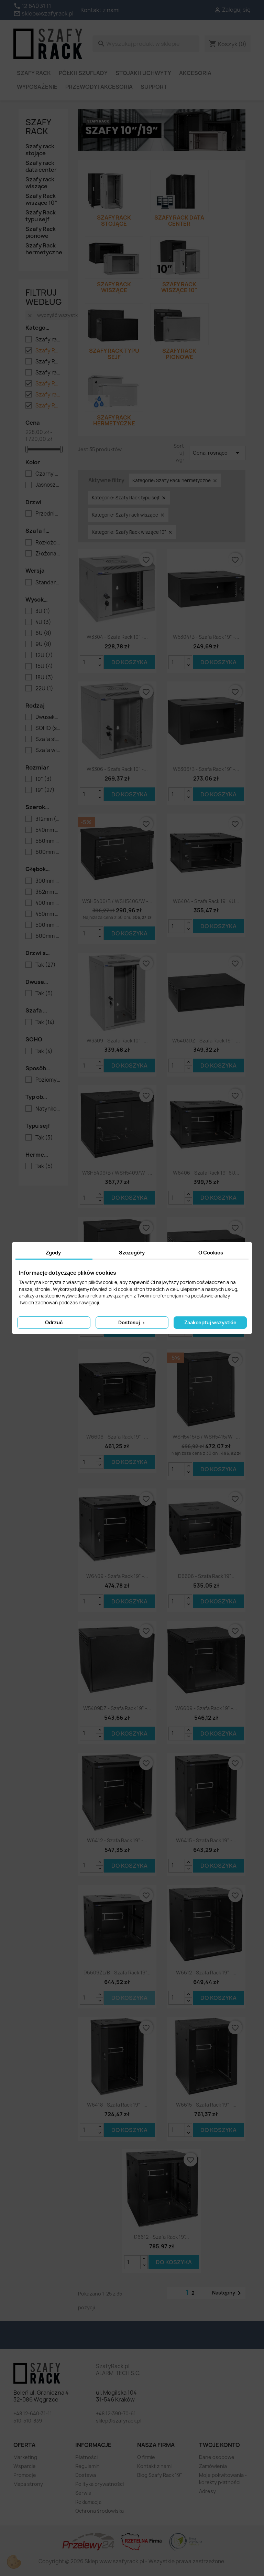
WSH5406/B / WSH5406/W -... (117, 901)
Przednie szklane (47, 513)
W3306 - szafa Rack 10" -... (117, 769)
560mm (47, 841)
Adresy (207, 2491)
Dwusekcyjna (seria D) (47, 717)
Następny (227, 2293)
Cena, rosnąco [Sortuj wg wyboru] (217, 453)
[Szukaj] (145, 43)
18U (44, 677)
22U (44, 688)
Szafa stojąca (47, 739)
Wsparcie (24, 2466)
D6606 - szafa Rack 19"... (206, 1576)
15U (44, 666)
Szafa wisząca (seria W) (47, 750)
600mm (47, 852)
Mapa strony (28, 2484)
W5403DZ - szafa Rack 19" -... (206, 1040)
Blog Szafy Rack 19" (159, 2475)
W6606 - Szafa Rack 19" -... (117, 1436)
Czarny (47, 473)
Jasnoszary (47, 484)
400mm (47, 903)
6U (43, 633)
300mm (47, 881)
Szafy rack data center (41, 166)
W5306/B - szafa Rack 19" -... (206, 769)
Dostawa (85, 2475)
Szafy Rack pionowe (40, 232)
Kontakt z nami (100, 10)
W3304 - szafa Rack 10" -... (117, 637)
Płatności (86, 2457)
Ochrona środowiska (99, 2511)
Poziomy (47, 1080)
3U (42, 611)
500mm (47, 925)
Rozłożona (47, 542)
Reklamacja (88, 2502)
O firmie (146, 2457)
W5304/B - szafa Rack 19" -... (206, 637)
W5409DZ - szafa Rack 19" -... (117, 1708)
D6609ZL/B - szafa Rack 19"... (117, 1972)
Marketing (25, 2457)
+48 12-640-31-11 (32, 2413)
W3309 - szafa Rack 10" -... (117, 1040)
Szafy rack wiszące (39, 183)
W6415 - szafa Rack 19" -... (206, 1840)
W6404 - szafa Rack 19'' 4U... (206, 901)
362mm (47, 892)
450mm (47, 914)
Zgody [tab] (53, 1252)
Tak (45, 965)
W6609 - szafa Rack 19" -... (206, 1708)
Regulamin (87, 2466)
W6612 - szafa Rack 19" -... (206, 1972)
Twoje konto (219, 2445)
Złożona (47, 553)
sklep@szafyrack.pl (118, 2420)
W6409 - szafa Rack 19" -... (117, 1576)
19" (45, 790)
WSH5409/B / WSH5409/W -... (117, 1172)
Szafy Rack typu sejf (40, 216)
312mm (47, 819)
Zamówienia (213, 2466)
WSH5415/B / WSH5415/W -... (206, 1436)
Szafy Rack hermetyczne (43, 249)
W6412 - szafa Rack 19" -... (117, 1840)
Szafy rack (38, 126)
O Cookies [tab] (210, 1252)
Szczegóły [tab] (132, 1252)
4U (43, 622)
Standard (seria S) (47, 582)
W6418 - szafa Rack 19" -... (117, 2104)
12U (44, 655)
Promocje (24, 2475)
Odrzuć (54, 1322)
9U (43, 644)
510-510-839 (27, 2420)
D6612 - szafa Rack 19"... (161, 2237)
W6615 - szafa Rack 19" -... (206, 2104)
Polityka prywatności (99, 2484)
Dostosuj (132, 1322)
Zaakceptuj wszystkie (210, 1322)
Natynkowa (47, 1108)
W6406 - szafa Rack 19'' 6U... (206, 1172)
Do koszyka (129, 662)
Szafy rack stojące (39, 150)
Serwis (83, 2493)
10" (43, 779)
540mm (47, 830)
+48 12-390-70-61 (116, 2413)
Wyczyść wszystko (54, 315)
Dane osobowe (216, 2457)
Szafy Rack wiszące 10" (41, 199)
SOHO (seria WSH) (47, 728)
